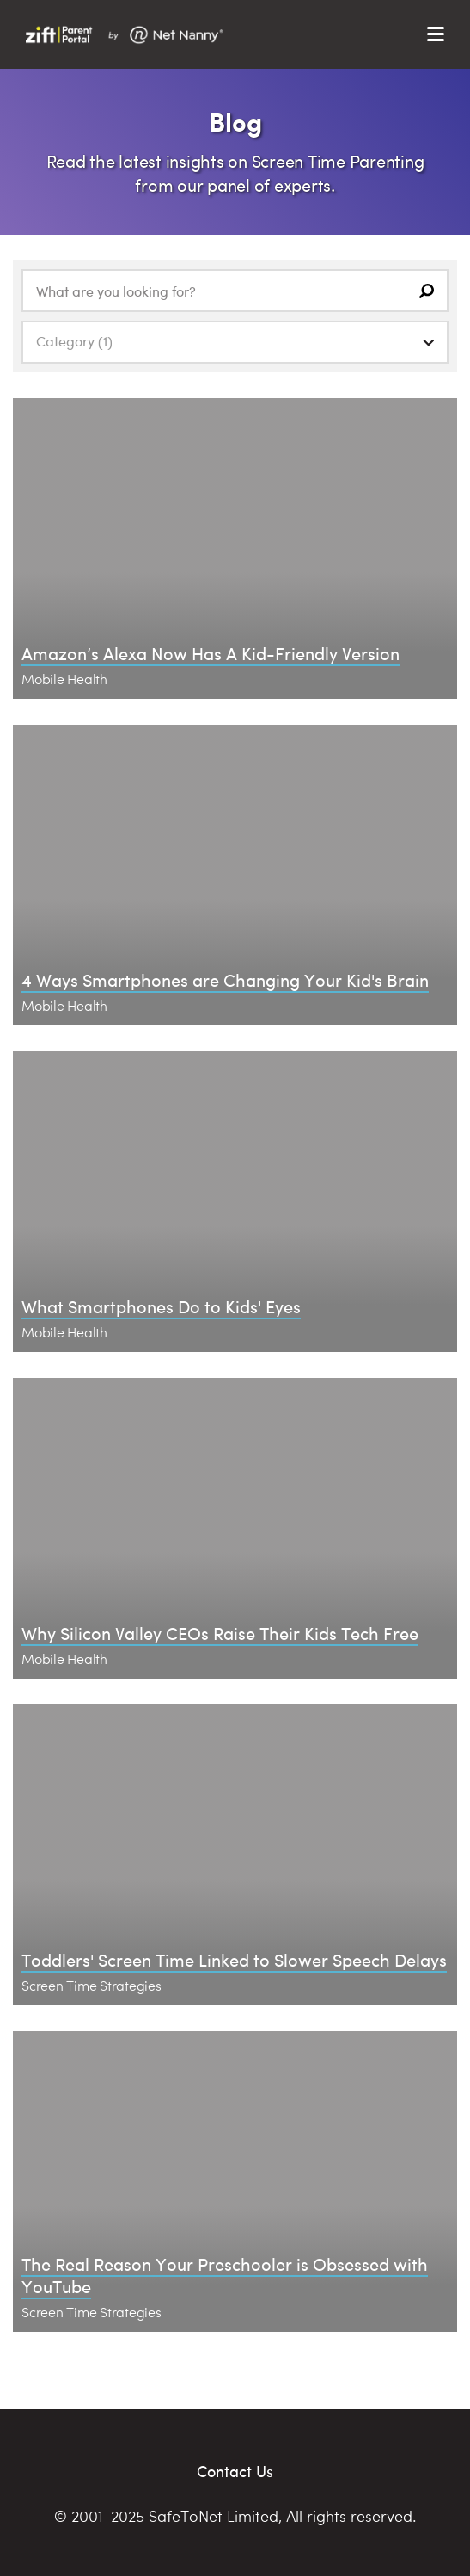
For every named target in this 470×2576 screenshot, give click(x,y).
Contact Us (235, 2470)
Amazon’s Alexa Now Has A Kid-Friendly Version (210, 652)
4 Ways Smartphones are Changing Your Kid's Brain (225, 979)
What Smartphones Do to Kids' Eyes (161, 1306)
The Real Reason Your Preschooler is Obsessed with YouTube (224, 2275)
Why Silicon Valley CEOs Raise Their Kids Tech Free (219, 1632)
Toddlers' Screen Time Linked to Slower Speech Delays (234, 1959)
